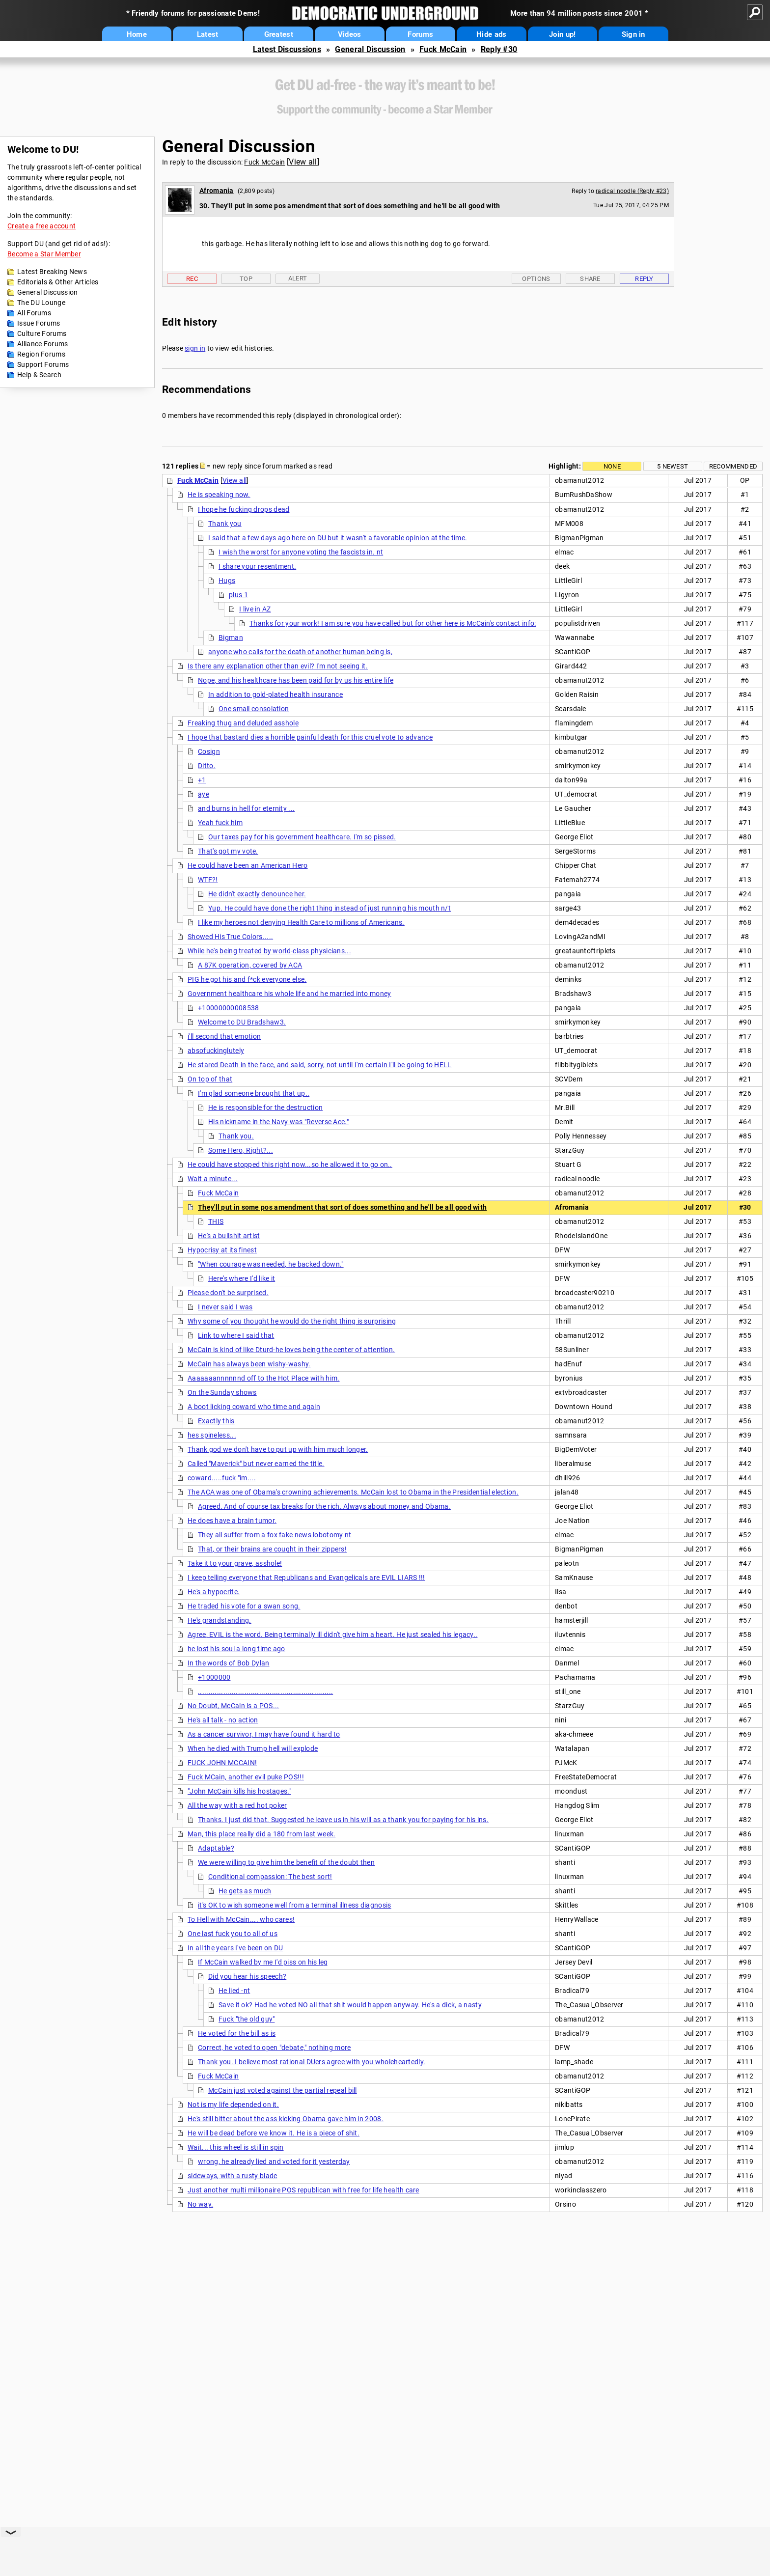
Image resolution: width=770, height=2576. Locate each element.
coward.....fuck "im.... (222, 1478)
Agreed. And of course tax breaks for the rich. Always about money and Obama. (324, 1506)
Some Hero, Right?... (240, 1150)
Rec (192, 278)
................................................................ (265, 1691)
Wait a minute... (213, 1179)
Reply (644, 278)
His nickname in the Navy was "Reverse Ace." (278, 1122)
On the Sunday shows (222, 1392)
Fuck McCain (443, 49)
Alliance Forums (42, 344)
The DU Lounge (41, 302)
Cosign (209, 751)
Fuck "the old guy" (247, 2019)
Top (246, 278)
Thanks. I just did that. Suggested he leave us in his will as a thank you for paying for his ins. (343, 1820)
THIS (215, 1221)
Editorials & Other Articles (57, 282)
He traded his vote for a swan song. (244, 1606)
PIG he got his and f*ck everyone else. (247, 979)
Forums (420, 34)
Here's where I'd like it (241, 1278)
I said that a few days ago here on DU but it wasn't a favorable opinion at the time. (337, 538)
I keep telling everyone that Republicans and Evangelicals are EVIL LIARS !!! (306, 1577)
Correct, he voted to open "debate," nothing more (274, 2047)
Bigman (231, 637)
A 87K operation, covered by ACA (250, 965)
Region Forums (41, 354)
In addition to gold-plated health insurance (275, 694)
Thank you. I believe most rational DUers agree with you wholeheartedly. (311, 2062)
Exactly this (216, 1421)
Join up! (562, 34)
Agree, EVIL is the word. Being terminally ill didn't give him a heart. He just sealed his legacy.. (332, 1634)
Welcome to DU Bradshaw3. (242, 1022)
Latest (208, 34)
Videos (349, 34)
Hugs (227, 580)
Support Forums (43, 364)
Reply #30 (499, 49)
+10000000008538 (228, 1008)
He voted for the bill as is (236, 2033)
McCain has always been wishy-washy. (249, 1364)
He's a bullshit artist (229, 1236)
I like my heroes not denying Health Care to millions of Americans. (301, 922)
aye (203, 794)
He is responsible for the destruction (265, 1107)
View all (303, 161)
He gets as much (245, 1891)
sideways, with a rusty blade (232, 2176)
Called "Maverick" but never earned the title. (256, 1464)
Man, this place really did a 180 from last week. (261, 1834)
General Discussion (370, 49)
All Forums (34, 313)
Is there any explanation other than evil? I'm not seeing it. (278, 666)
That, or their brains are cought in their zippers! (272, 1549)
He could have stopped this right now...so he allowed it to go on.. (290, 1164)
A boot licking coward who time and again (254, 1407)
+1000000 (214, 1677)
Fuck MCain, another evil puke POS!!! (246, 1777)
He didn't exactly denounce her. (257, 894)
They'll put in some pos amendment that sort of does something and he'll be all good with (342, 1207)
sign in (195, 348)
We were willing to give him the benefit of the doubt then (286, 1862)
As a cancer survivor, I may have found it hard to (264, 1734)
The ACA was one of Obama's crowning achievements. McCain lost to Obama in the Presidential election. (353, 1492)
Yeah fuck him (220, 823)
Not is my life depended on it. (233, 2104)
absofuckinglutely (216, 1050)
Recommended (733, 466)
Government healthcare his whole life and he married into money (289, 993)
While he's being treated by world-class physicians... (269, 951)
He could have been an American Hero (248, 865)
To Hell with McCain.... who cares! (241, 1919)
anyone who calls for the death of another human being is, (300, 652)
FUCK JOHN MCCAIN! (222, 1763)
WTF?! (208, 880)
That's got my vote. (228, 851)
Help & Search (39, 375)
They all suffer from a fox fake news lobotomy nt (274, 1535)
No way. (200, 2204)
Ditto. (207, 766)
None (612, 466)
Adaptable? (216, 1848)
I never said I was (225, 1307)
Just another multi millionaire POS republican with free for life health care (303, 2190)
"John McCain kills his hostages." (239, 1791)
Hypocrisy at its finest (222, 1250)
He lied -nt (234, 1990)
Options (536, 278)
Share (590, 278)
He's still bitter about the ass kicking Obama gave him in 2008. (286, 2119)
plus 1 (238, 595)
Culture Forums (41, 333)
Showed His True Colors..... (230, 937)
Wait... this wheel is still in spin (236, 2147)
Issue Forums (38, 323)
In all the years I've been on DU (235, 1948)
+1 (202, 780)
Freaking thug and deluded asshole (243, 723)
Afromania (216, 190)
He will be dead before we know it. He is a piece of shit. (273, 2133)
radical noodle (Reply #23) (632, 191)
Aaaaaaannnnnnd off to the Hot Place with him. (264, 1378)
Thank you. (236, 1136)
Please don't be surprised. (228, 1293)
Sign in (633, 34)
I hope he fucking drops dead (243, 509)
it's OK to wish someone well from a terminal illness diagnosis (294, 1905)
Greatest (278, 34)
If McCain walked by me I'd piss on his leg (263, 1962)
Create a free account (41, 226)
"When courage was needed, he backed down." (271, 1264)
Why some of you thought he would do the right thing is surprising (292, 1321)
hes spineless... (212, 1435)
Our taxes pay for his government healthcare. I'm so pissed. (302, 837)
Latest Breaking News (52, 272)
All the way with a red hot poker (237, 1805)
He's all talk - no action (223, 1720)
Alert (297, 278)
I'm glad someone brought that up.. (253, 1093)
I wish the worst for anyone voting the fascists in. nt (301, 552)
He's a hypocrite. (214, 1592)
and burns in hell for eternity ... (246, 808)
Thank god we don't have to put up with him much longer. (278, 1449)
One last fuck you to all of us (232, 1934)
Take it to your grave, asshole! (235, 1563)
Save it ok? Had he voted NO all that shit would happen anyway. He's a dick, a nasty (350, 2005)
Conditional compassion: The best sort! (270, 1877)
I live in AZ (255, 609)
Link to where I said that (236, 1335)
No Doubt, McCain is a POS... (233, 1706)
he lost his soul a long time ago (236, 1649)
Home (137, 34)
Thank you (225, 523)
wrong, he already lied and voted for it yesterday (274, 2161)
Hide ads (491, 34)
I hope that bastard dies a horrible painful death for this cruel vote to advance (310, 737)
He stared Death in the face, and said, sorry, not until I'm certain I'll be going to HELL (320, 1065)
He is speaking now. (219, 495)
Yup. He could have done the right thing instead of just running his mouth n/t (329, 908)
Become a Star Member (44, 254)
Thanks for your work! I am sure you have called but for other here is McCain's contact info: (392, 623)
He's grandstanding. (219, 1620)
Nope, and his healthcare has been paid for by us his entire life (295, 680)
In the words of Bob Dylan (229, 1663)
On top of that (210, 1079)
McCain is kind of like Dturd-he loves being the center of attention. (291, 1350)
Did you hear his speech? (247, 1976)
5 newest (672, 466)
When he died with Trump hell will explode (253, 1748)
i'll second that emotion (224, 1036)
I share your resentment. (257, 566)
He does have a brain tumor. (232, 1520)
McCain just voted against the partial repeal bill (282, 2090)
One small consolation (254, 709)
